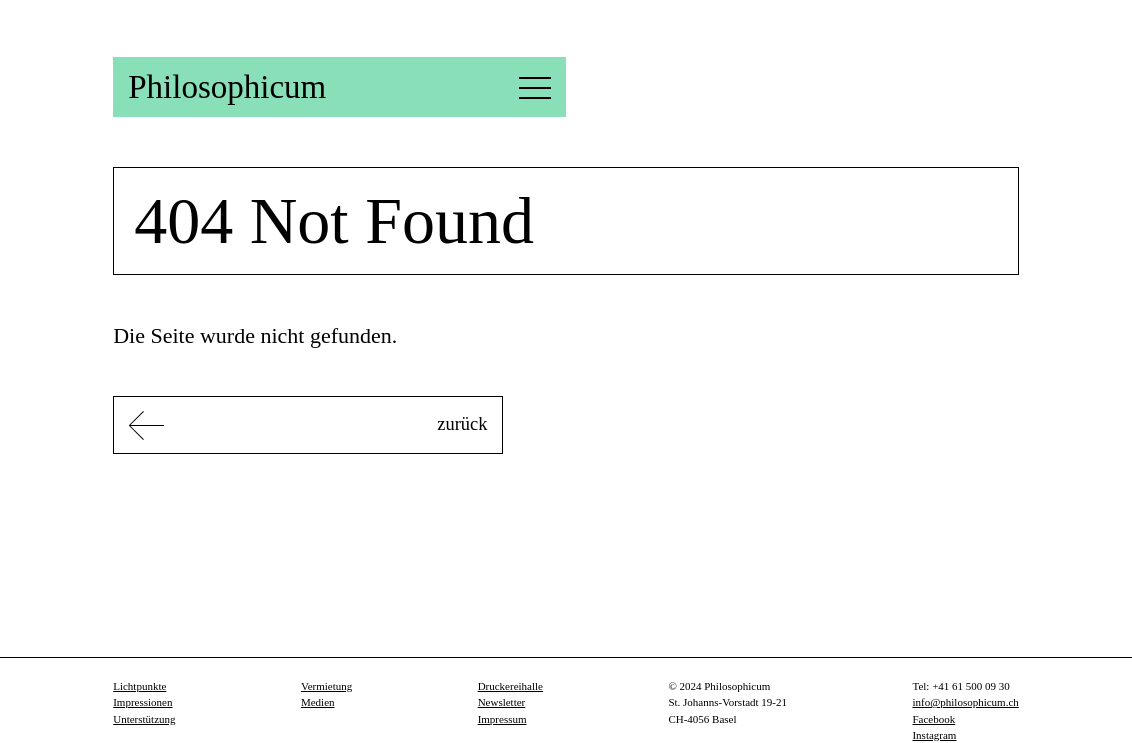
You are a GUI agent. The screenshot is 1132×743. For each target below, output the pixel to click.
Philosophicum (248, 87)
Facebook (917, 719)
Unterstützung (154, 719)
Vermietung (329, 686)
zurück (358, 426)
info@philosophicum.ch (954, 702)
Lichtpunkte (146, 686)
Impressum (494, 719)
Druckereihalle (503, 686)
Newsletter (492, 702)
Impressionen (150, 702)
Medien (316, 702)
